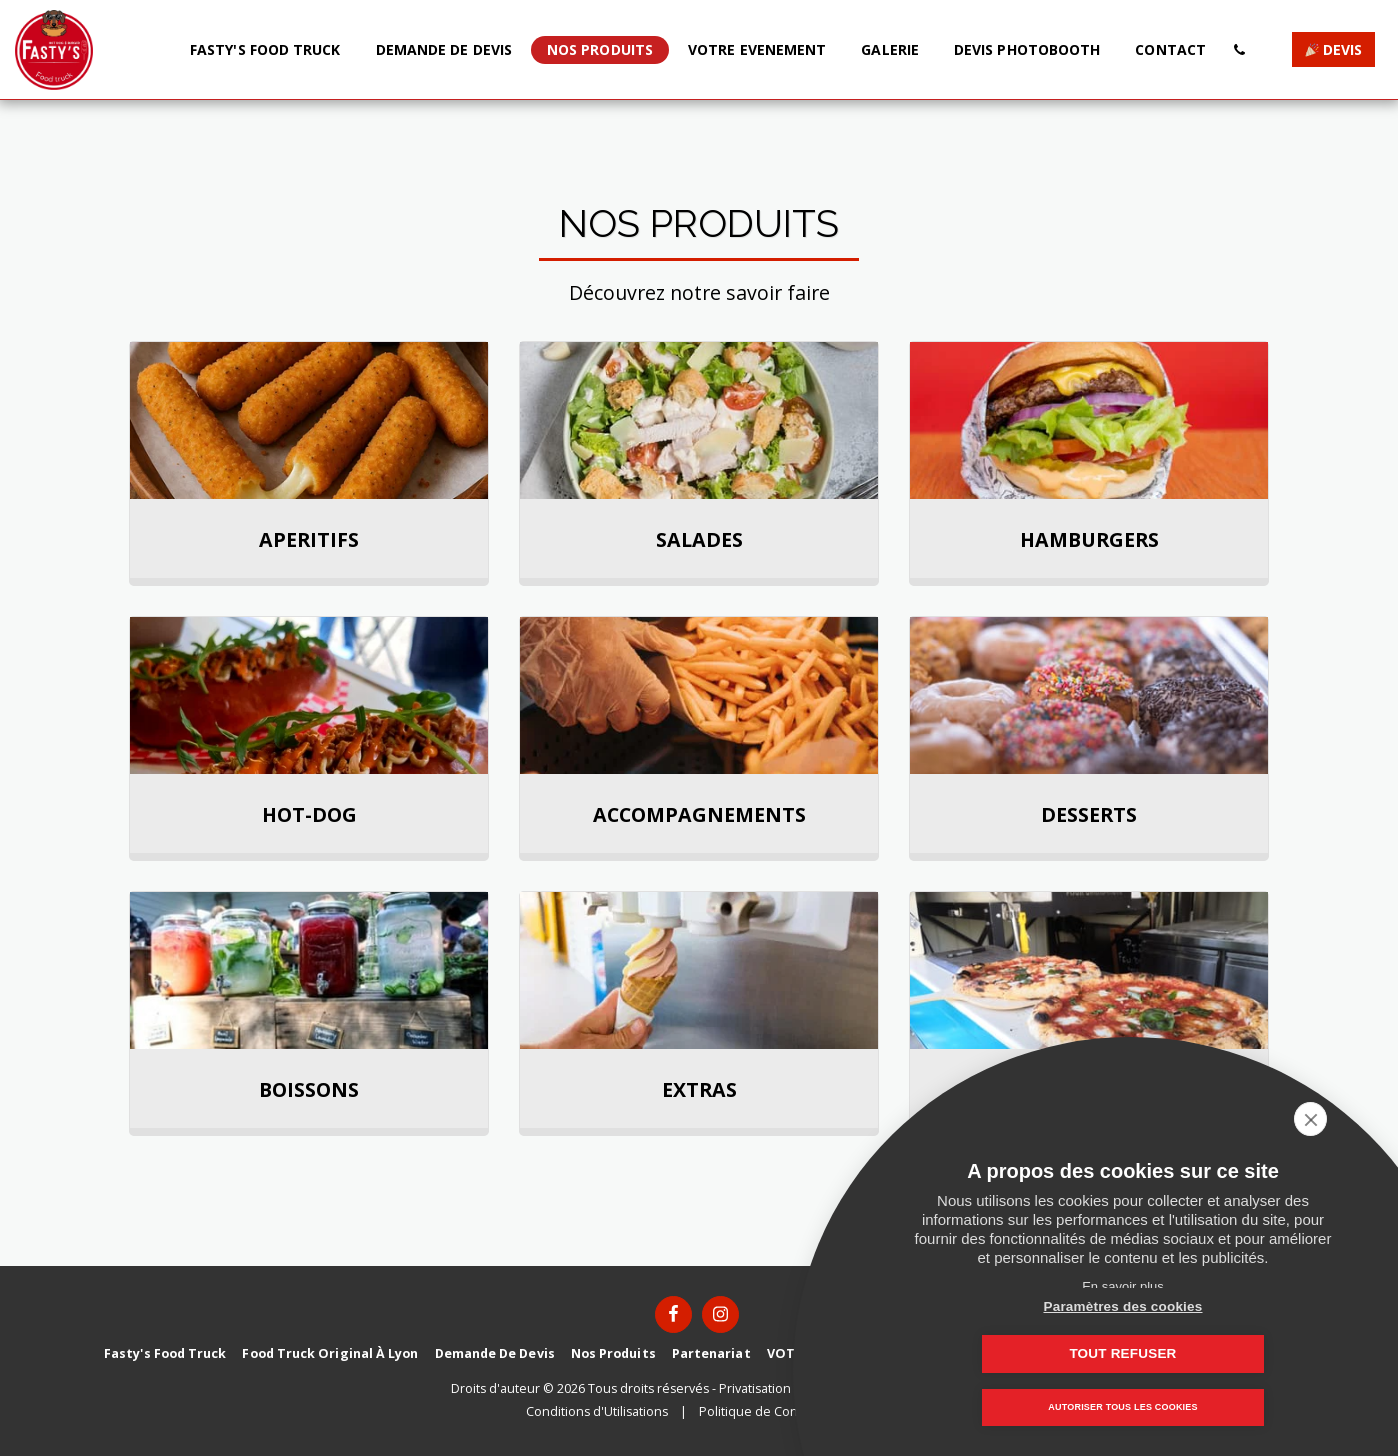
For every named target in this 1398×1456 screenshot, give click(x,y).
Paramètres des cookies (1023, 1353)
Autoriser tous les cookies (1122, 1408)
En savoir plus (1123, 1286)
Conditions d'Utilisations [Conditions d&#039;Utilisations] (597, 1411)
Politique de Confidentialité (780, 1411)
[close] (1351, 1119)
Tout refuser (1222, 1353)
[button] (1239, 50)
